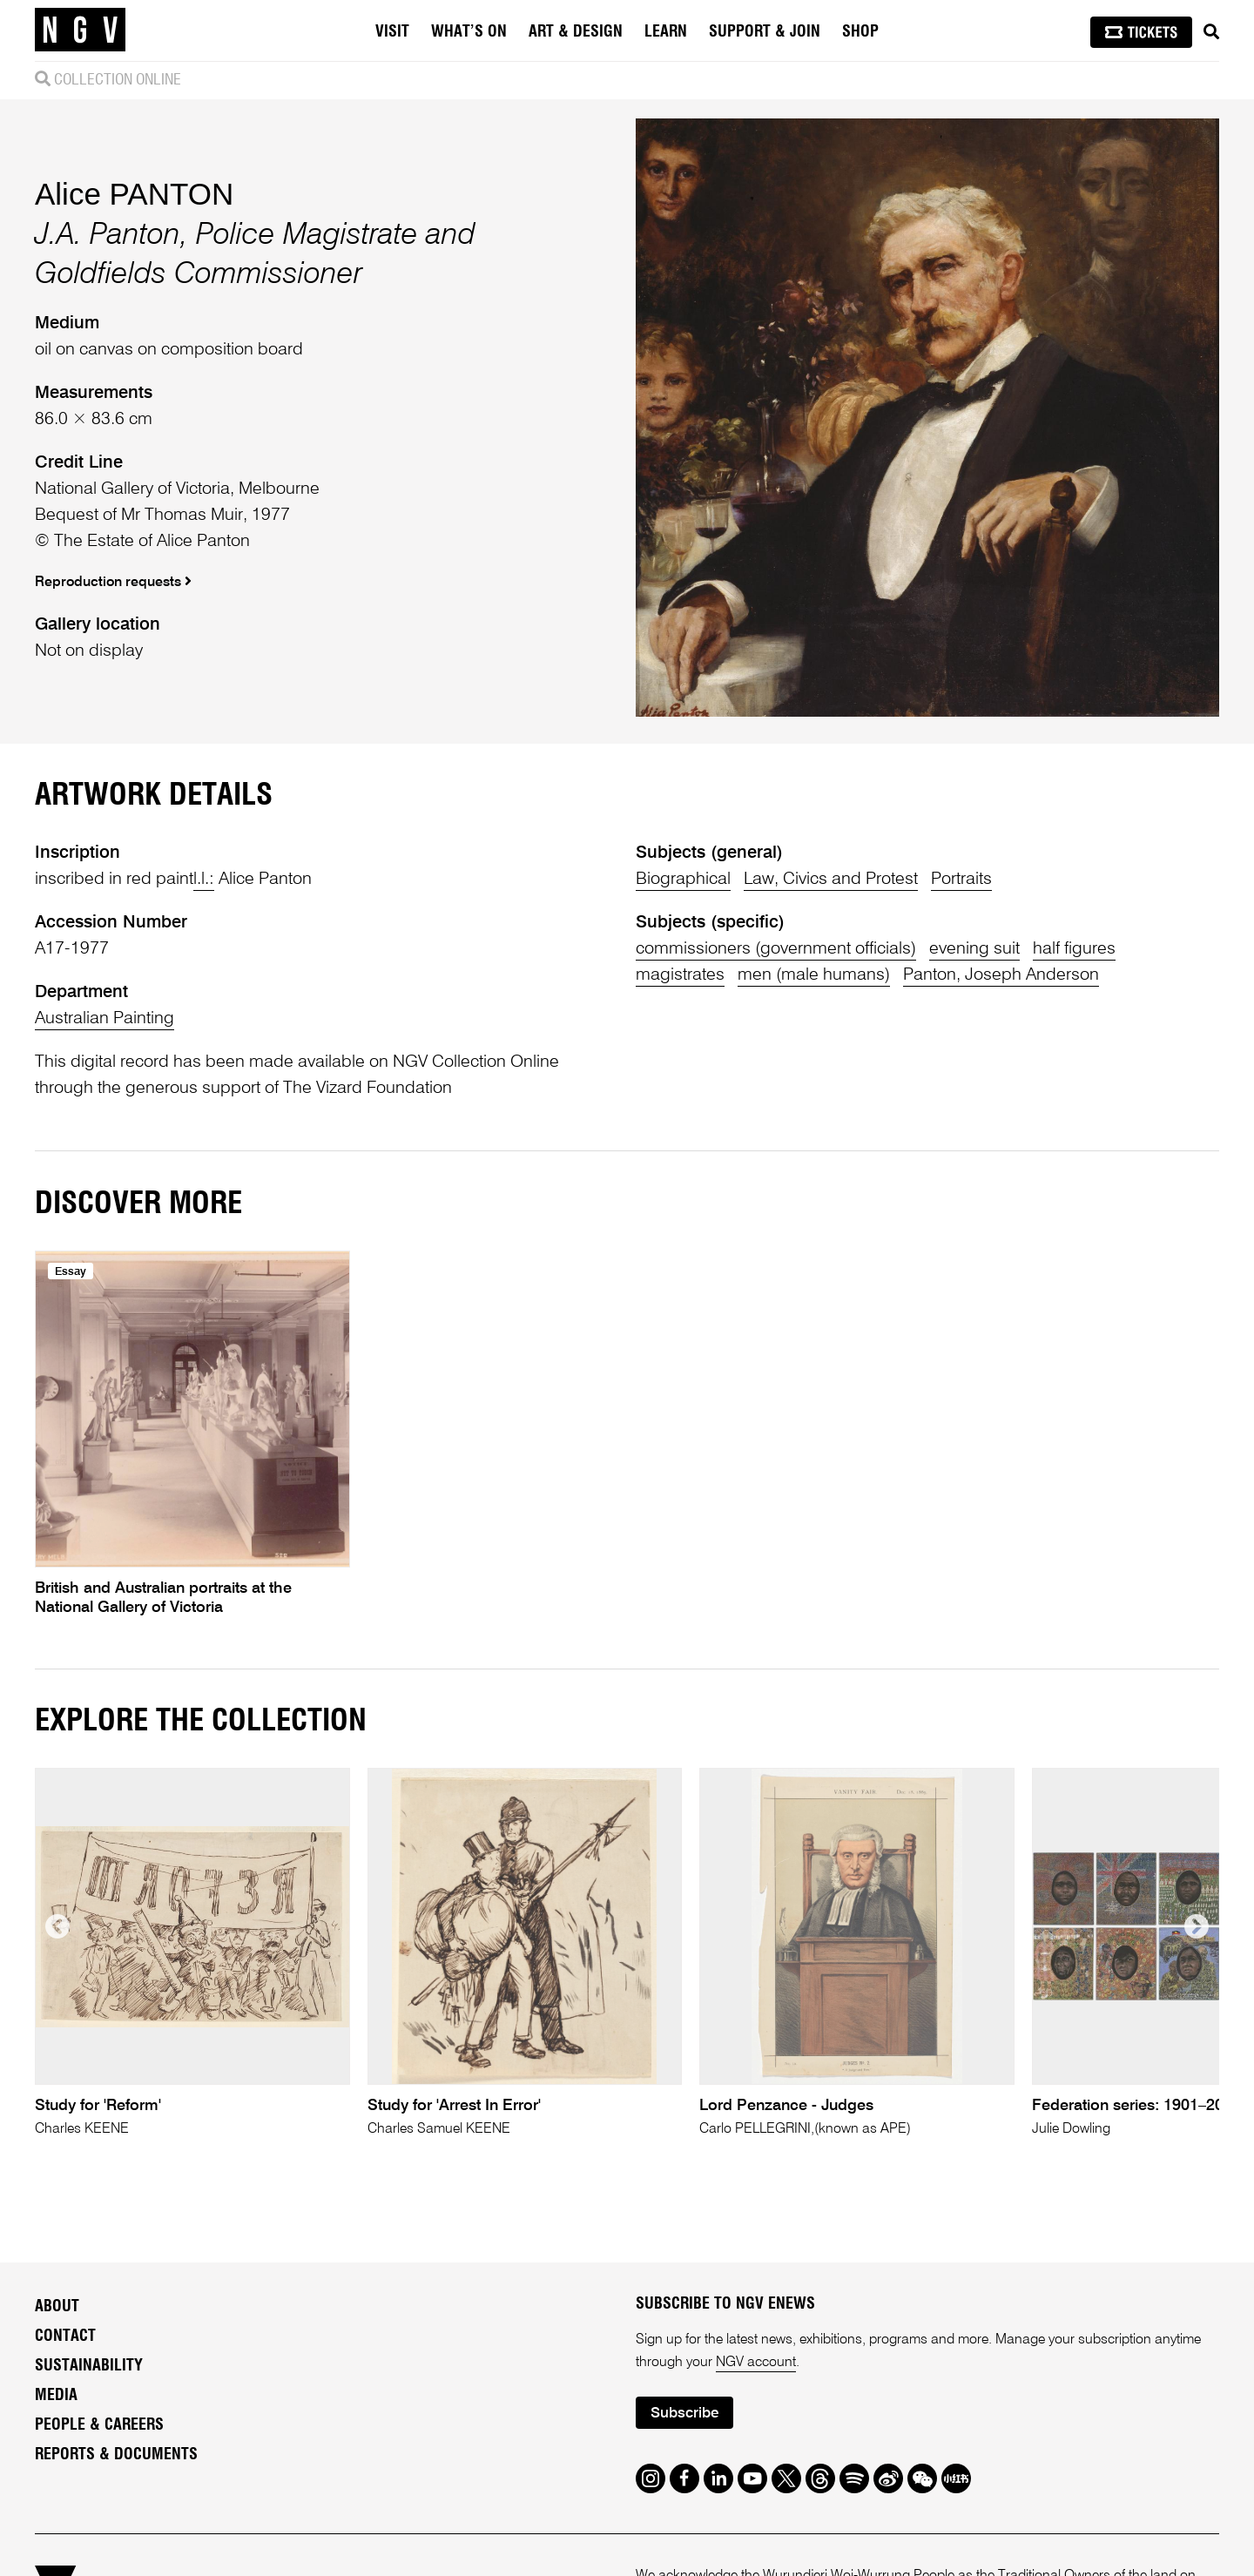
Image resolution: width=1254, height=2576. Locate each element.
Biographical (683, 879)
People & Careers (99, 2425)
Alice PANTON (134, 194)
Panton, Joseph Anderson (1001, 975)
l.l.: (203, 879)
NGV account (756, 2363)
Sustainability (89, 2366)
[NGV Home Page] (80, 30)
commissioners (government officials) (776, 949)
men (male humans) (814, 975)
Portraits (961, 879)
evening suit (974, 949)
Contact (65, 2336)
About (57, 2307)
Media (56, 2396)
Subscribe (684, 2413)
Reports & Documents (116, 2455)
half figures (1074, 949)
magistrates (680, 975)
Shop (860, 32)
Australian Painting (104, 1019)
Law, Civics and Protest (831, 879)
